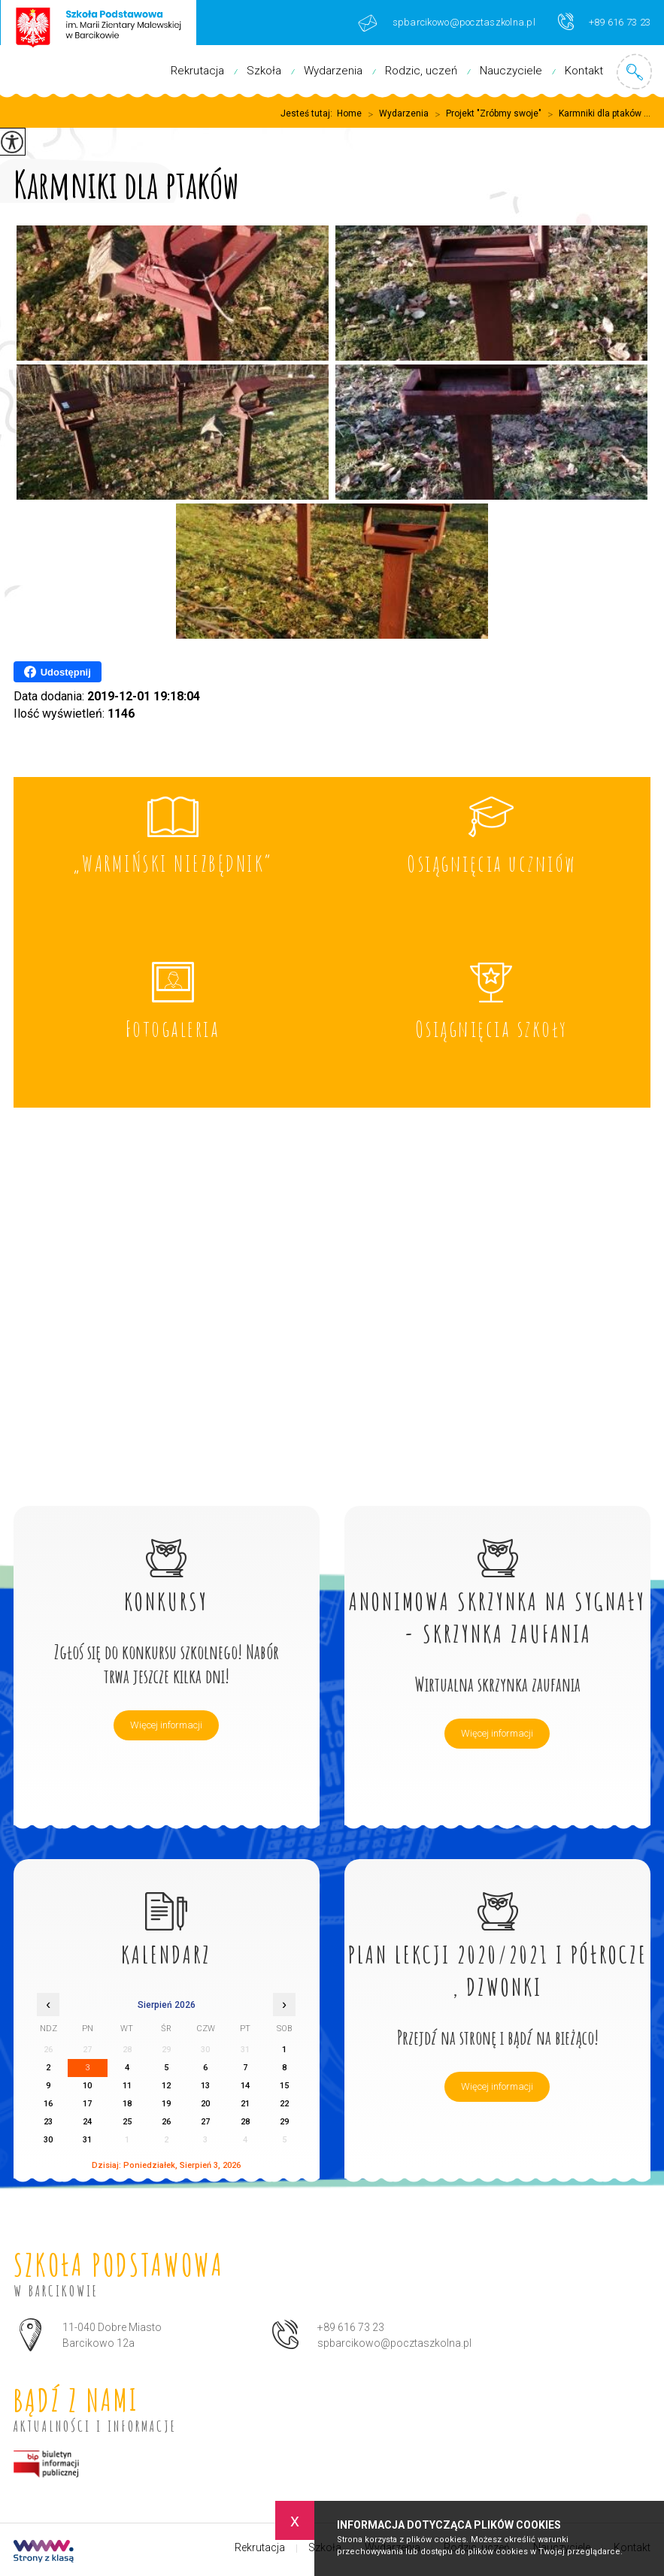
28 (245, 2122)
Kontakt (584, 70)
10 (87, 2086)
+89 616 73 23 (604, 21)
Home (349, 113)
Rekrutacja (197, 70)
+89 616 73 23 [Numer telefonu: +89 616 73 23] (350, 2327)
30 (48, 2140)
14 (245, 2086)
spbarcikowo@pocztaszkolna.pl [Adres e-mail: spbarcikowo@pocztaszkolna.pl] (394, 2343)
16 (48, 2104)
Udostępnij (57, 672)
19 (166, 2104)
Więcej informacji (166, 1725)
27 (205, 2122)
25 (127, 2122)
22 (284, 2104)
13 (205, 2086)
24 (87, 2122)
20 (205, 2104)
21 (245, 2104)
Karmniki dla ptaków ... (595, 114)
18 (127, 2104)
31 (87, 2140)
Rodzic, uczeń (421, 70)
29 (284, 2122)
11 (127, 2086)
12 (166, 2086)
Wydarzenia (333, 70)
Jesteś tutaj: (308, 113)
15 (284, 2086)
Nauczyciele (511, 70)
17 (87, 2104)
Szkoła (264, 70)
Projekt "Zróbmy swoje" (485, 114)
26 (166, 2122)
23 (48, 2122)
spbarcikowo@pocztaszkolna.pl (446, 23)
